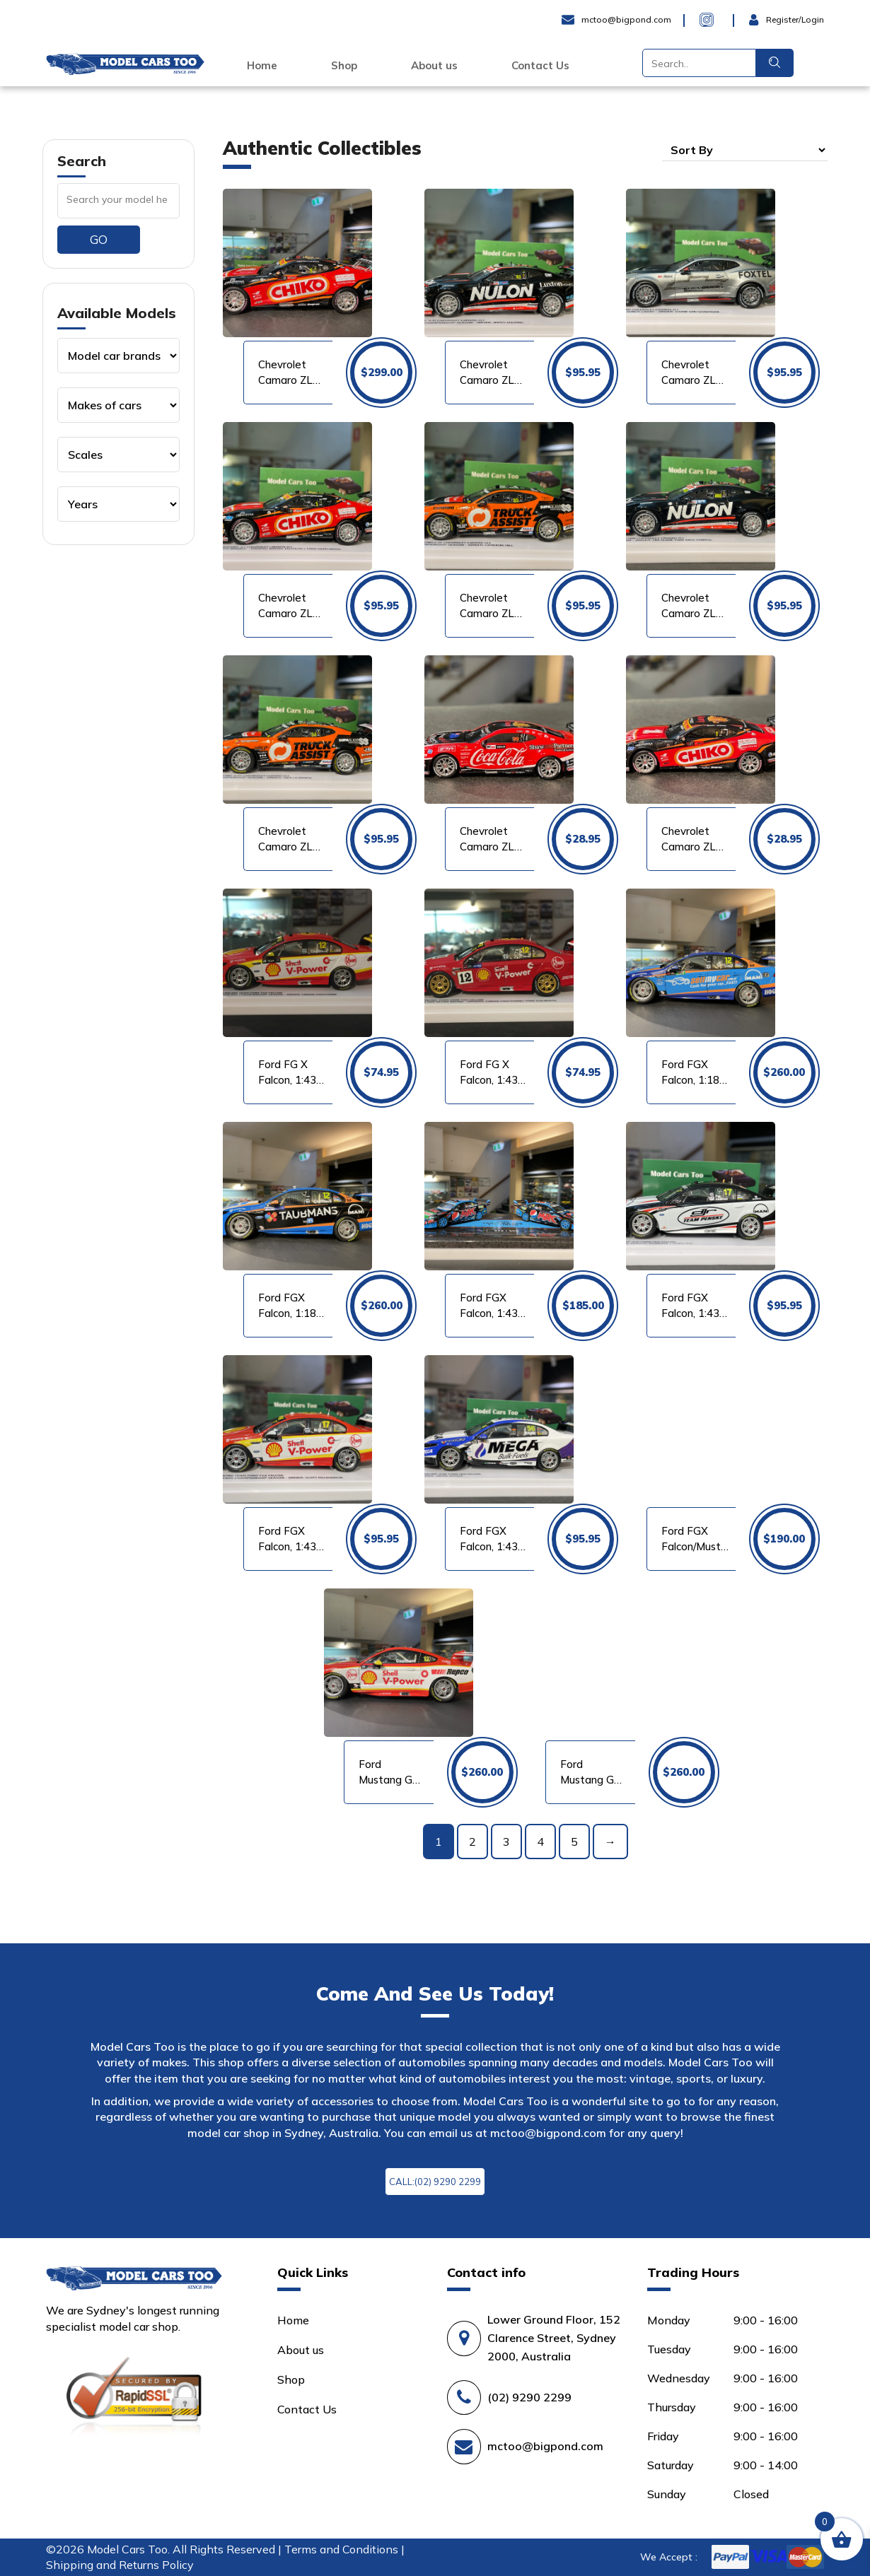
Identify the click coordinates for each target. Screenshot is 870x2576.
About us (434, 66)
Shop (344, 66)
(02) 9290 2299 (529, 2397)
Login (763, 20)
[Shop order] (745, 149)
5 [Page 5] (574, 1841)
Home (262, 66)
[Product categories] (118, 355)
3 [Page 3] (506, 1841)
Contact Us (540, 66)
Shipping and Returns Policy (120, 2565)
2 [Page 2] (472, 1841)
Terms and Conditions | (344, 2549)
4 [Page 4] (540, 1841)
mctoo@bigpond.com (548, 2133)
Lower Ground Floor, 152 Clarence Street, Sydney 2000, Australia (553, 2337)
